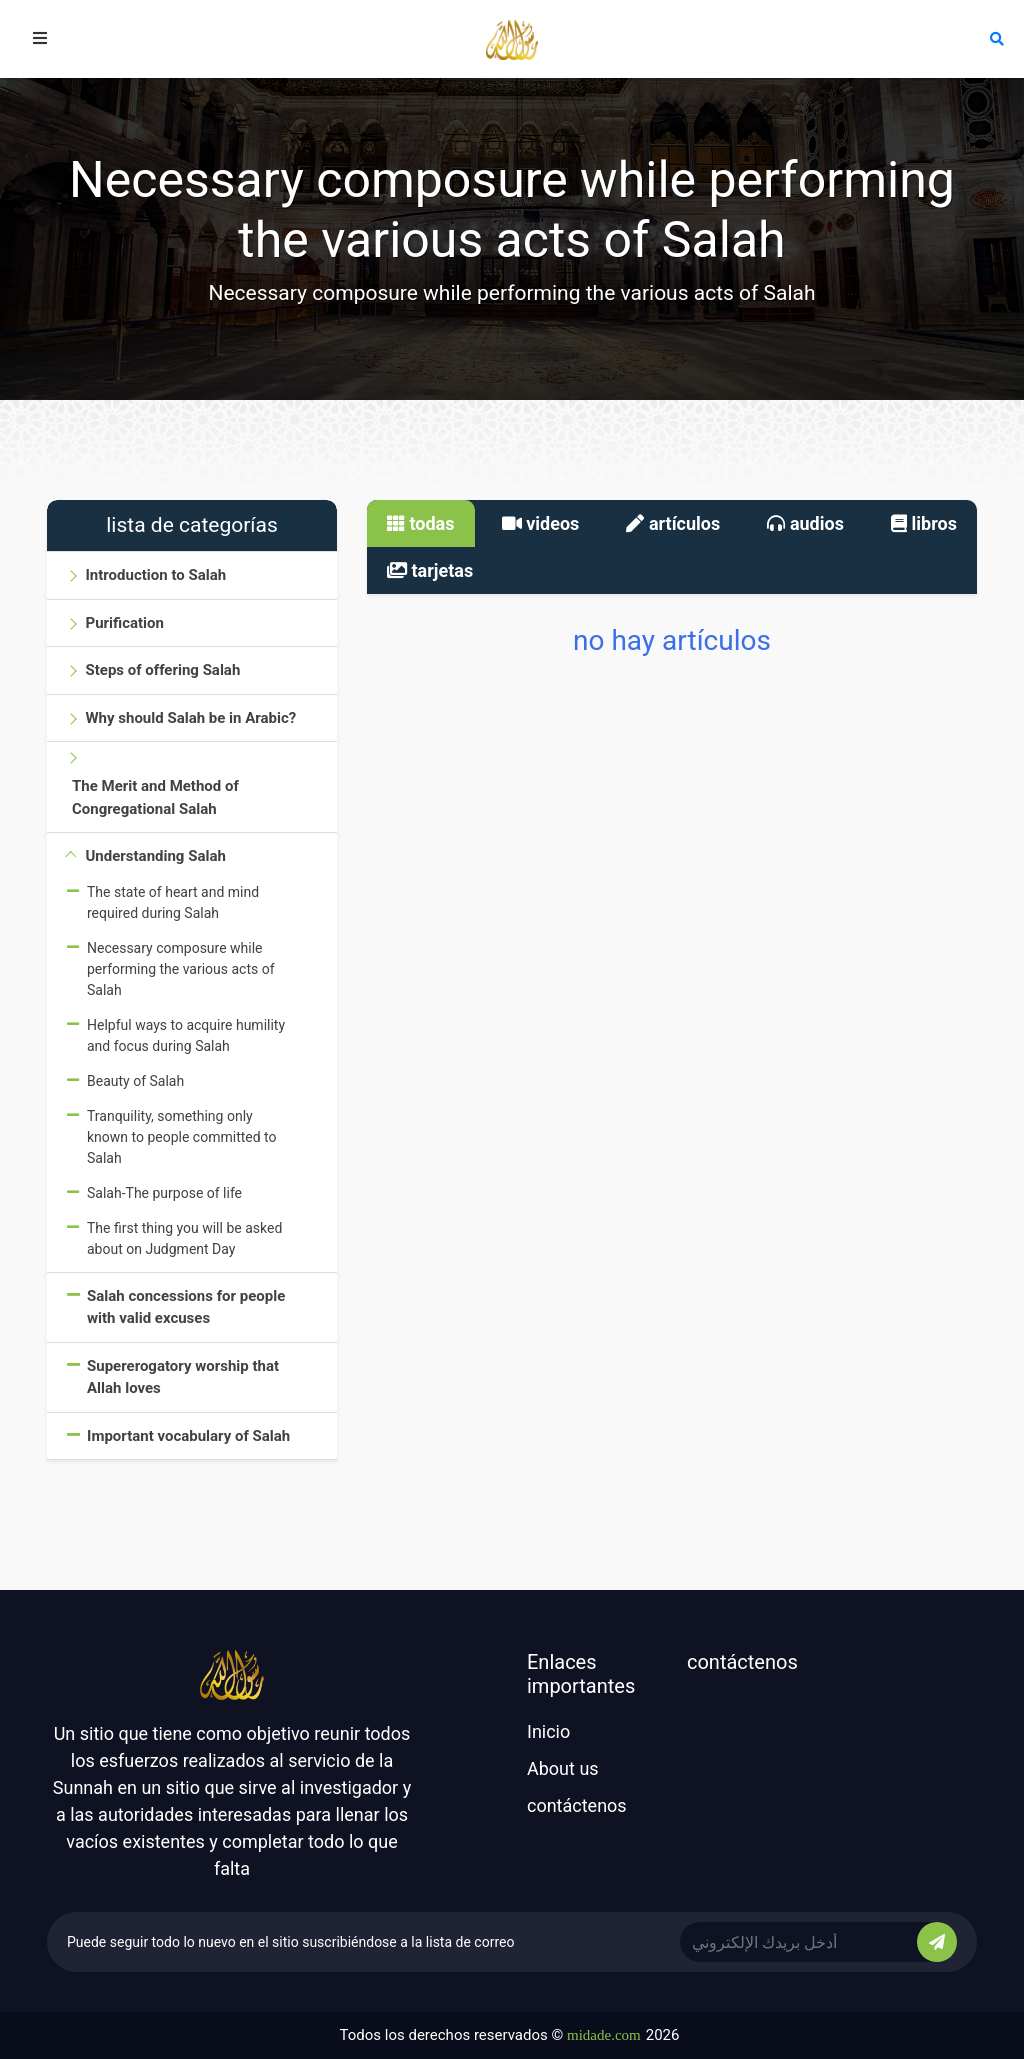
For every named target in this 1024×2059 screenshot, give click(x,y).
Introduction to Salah (155, 575)
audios (805, 523)
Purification (124, 623)
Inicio (548, 1731)
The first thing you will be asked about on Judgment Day (184, 1238)
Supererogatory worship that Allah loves (183, 1377)
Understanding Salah (155, 856)
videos (541, 523)
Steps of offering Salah (162, 670)
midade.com (604, 2035)
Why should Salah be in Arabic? (190, 718)
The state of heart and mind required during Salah (173, 902)
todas (421, 523)
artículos (673, 523)
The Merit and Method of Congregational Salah (155, 797)
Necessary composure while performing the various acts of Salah (181, 969)
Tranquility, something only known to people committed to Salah (182, 1137)
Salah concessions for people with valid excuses (186, 1307)
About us (563, 1768)
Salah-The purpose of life (164, 1193)
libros (924, 523)
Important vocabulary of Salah (188, 1436)
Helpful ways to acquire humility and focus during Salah (186, 1035)
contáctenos (577, 1805)
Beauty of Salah (135, 1081)
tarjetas (430, 570)
